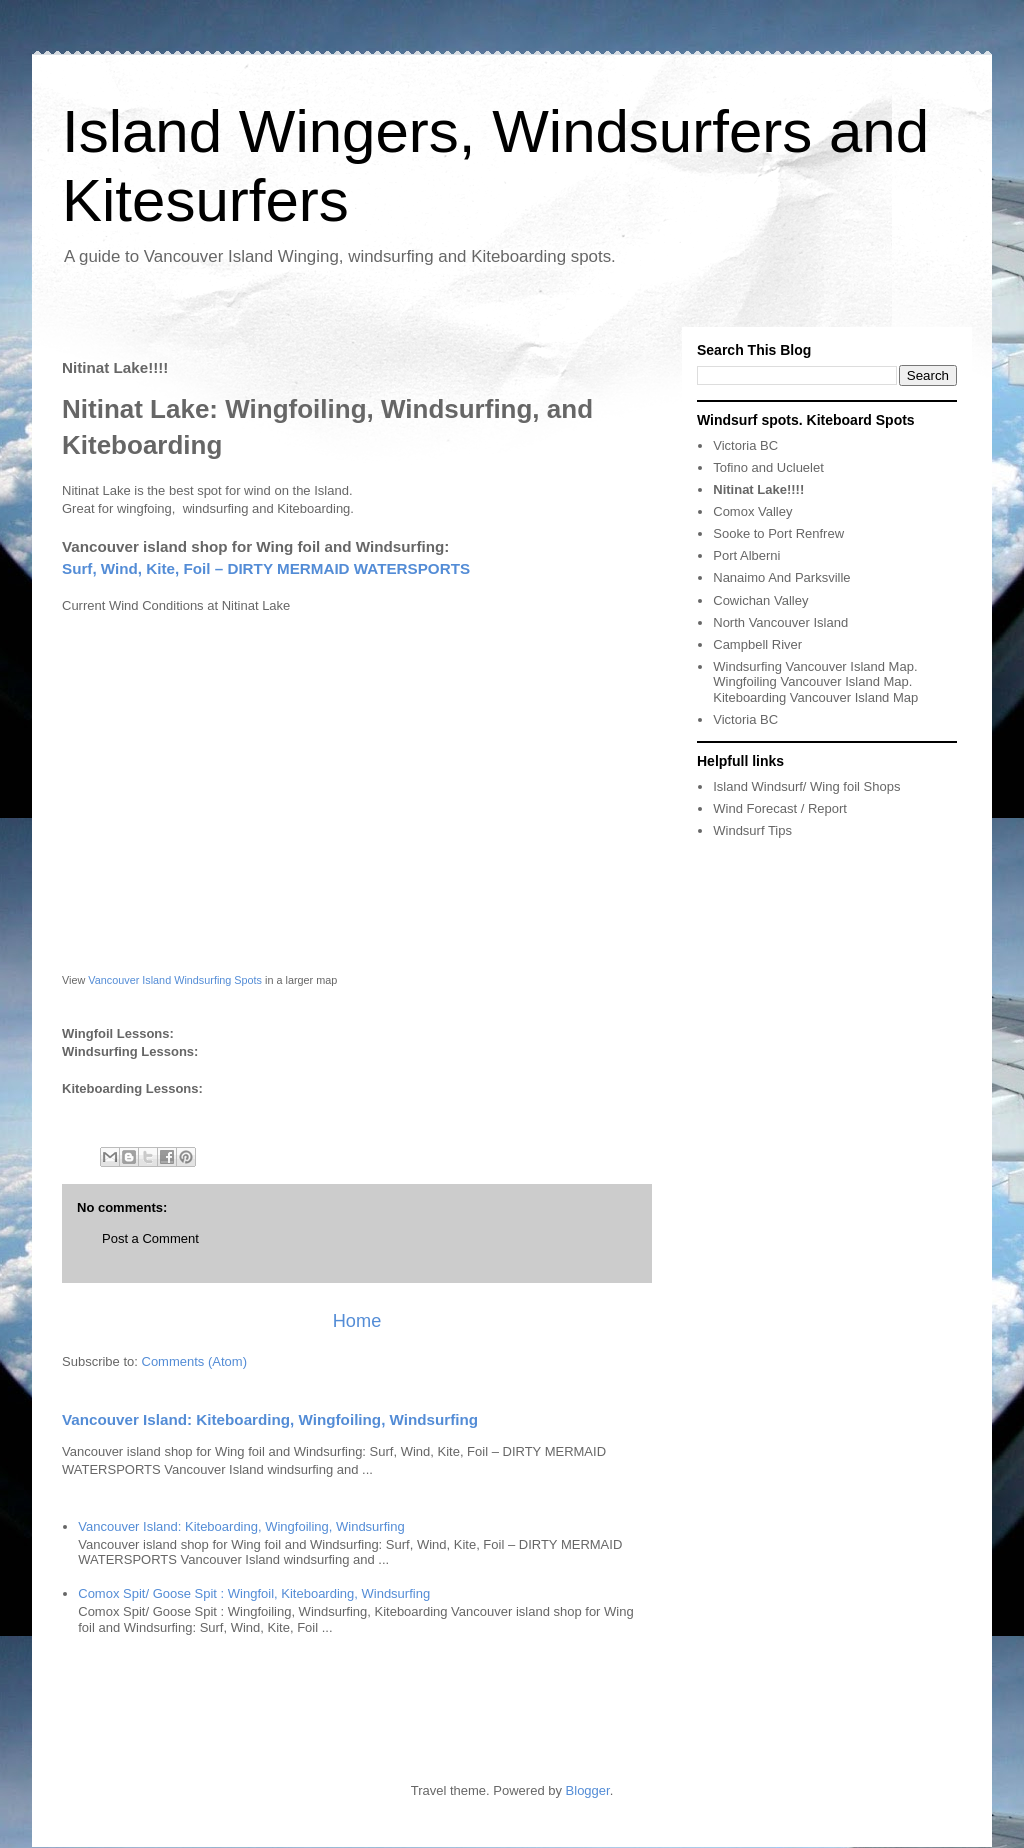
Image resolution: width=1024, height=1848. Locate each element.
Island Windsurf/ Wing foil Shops (806, 786)
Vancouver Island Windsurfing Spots (175, 980)
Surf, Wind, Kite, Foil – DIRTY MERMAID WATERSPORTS (266, 568)
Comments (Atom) (194, 1361)
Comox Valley (752, 511)
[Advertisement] (933, 1142)
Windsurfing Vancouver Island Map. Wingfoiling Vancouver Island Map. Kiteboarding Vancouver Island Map (815, 682)
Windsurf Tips (752, 830)
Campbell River (757, 644)
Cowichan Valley (760, 600)
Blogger (588, 1790)
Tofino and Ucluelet (768, 467)
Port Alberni (746, 555)
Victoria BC (745, 445)
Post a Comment (150, 1238)
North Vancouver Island (780, 622)
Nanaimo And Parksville (781, 577)
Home (357, 1321)
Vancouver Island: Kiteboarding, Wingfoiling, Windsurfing (270, 1419)
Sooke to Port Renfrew (778, 533)
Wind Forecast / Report (780, 808)
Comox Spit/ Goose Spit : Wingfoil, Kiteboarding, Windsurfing (254, 1593)
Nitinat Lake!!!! (758, 489)
